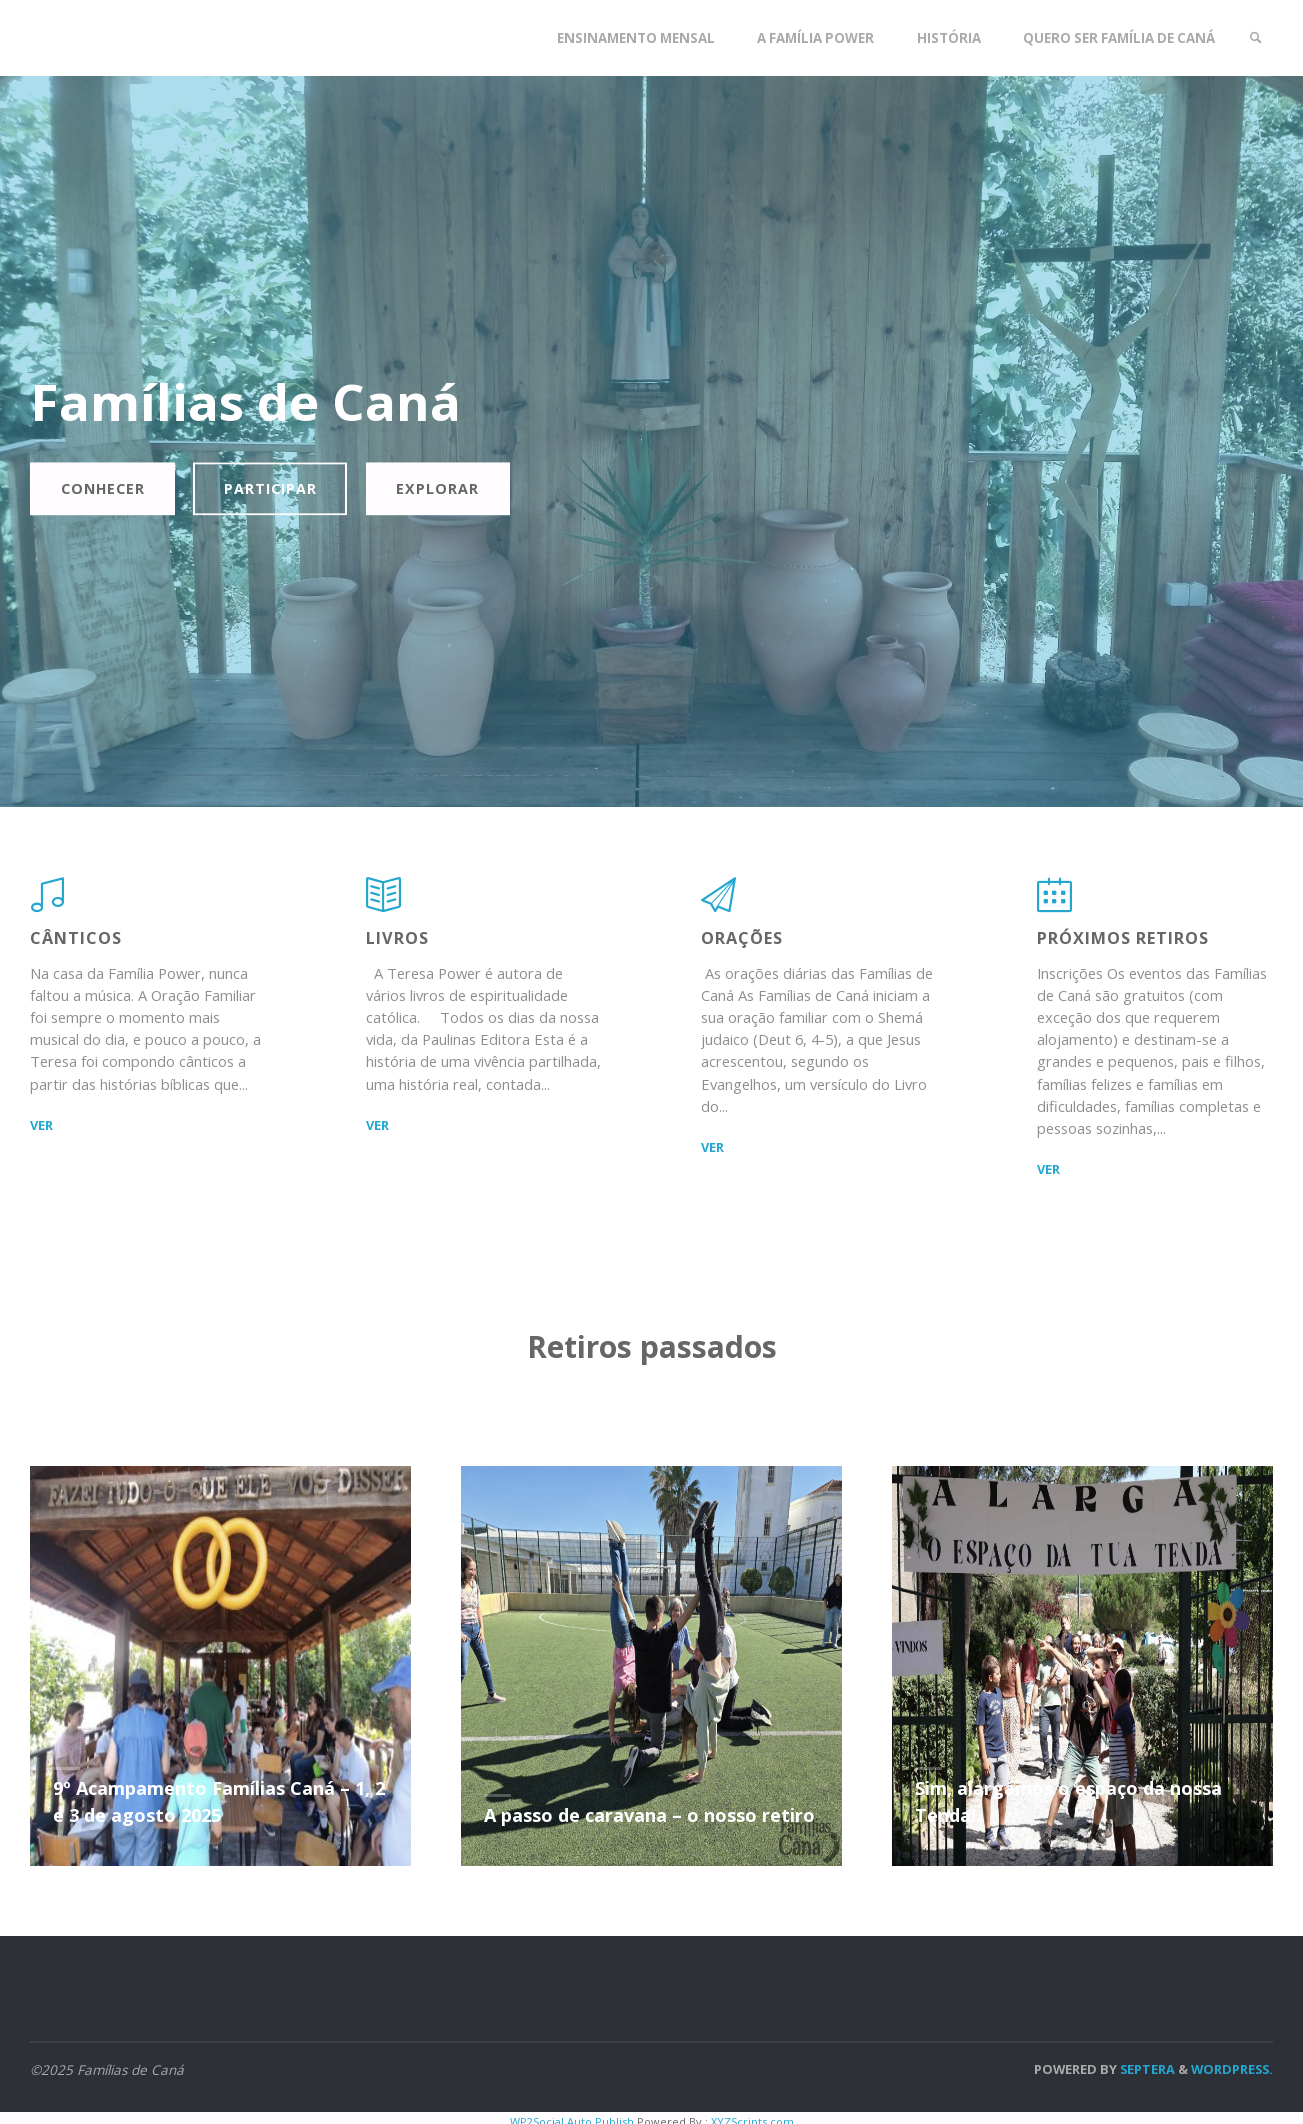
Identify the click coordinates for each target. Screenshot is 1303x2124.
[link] (1254, 38)
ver (41, 1127)
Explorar (453, 489)
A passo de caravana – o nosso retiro (649, 1819)
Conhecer (106, 489)
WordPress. (1232, 2072)
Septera (1146, 2072)
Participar (281, 489)
